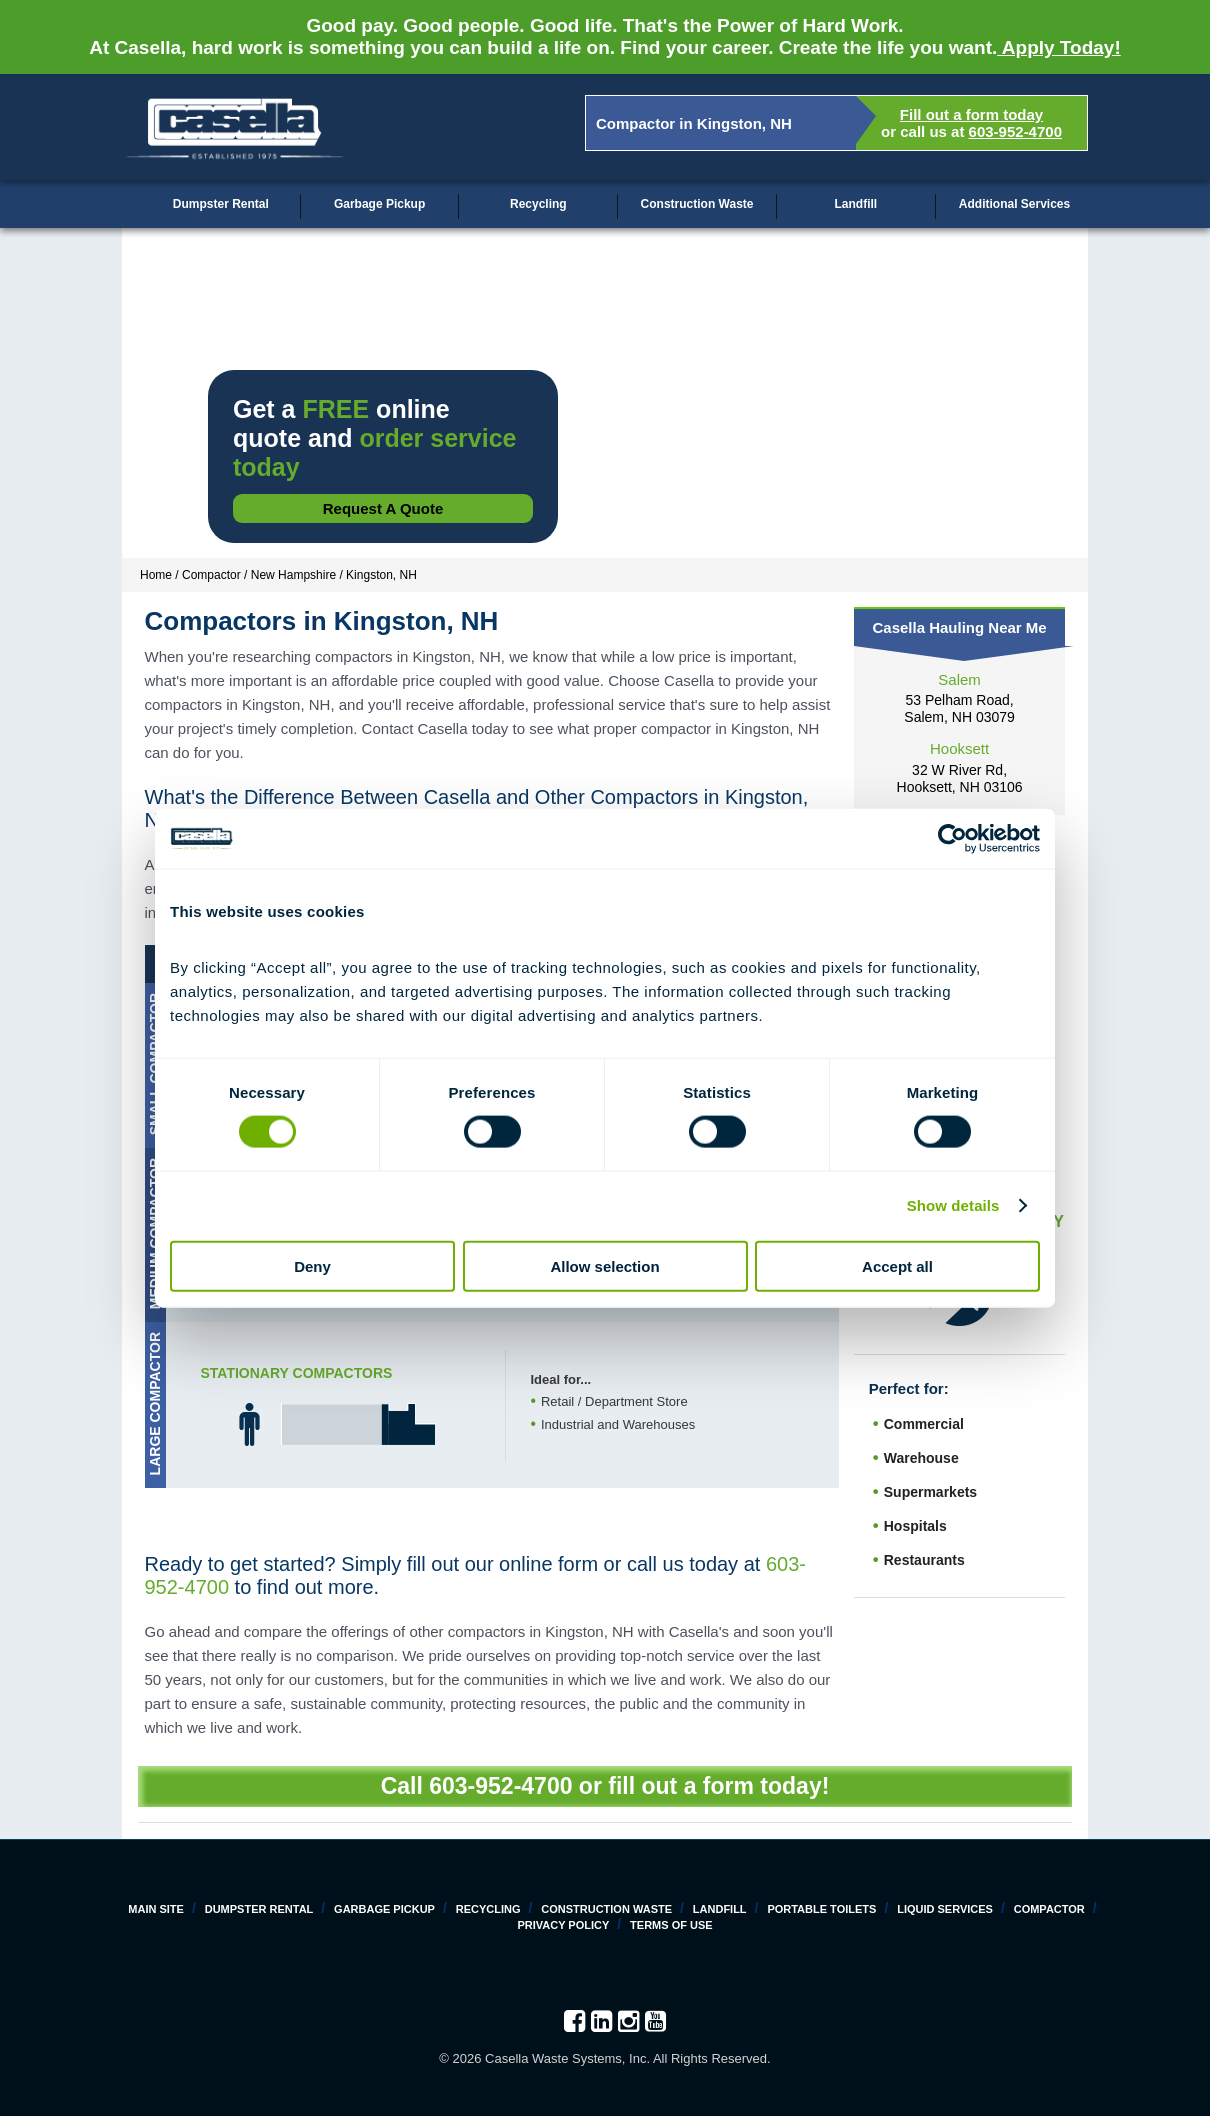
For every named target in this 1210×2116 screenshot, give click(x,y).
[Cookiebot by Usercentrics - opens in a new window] (952, 839)
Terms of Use (671, 1925)
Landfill (855, 204)
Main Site (156, 1909)
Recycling (538, 204)
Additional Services (1014, 204)
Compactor (1049, 1909)
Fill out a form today (971, 114)
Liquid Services (945, 1909)
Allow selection (604, 1265)
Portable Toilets (821, 1909)
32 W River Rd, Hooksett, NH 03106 (960, 778)
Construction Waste (697, 204)
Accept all (897, 1265)
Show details (953, 1205)
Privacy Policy (563, 1925)
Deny (312, 1265)
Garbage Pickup (379, 204)
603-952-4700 (1015, 131)
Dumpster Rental (221, 204)
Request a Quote (383, 508)
